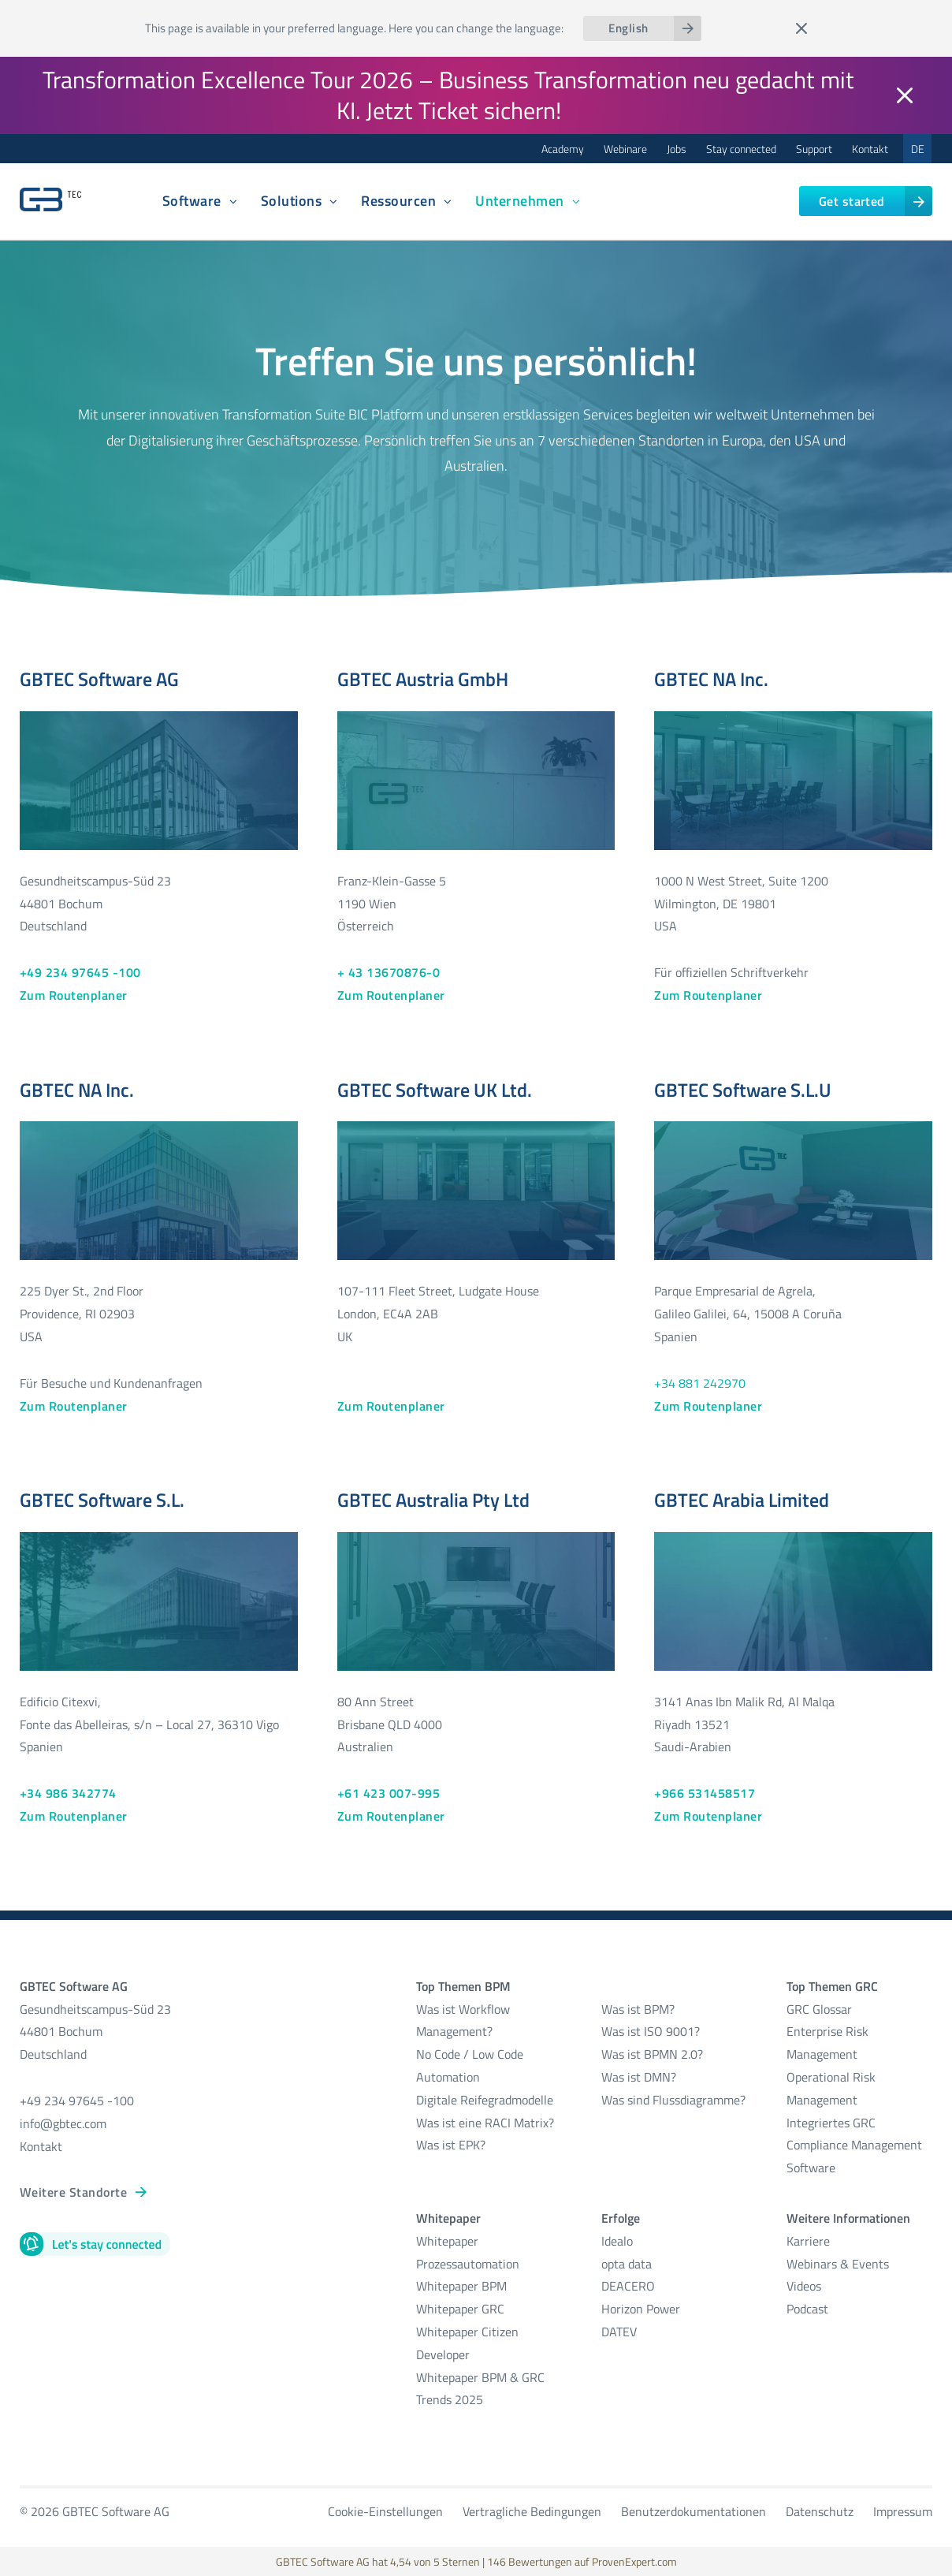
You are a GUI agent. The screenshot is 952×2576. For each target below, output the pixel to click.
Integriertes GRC (831, 2122)
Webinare (625, 148)
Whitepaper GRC (460, 2308)
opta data (628, 2263)
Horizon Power (640, 2308)
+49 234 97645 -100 (80, 972)
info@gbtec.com (63, 2123)
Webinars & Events (838, 2263)
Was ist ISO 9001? (650, 2031)
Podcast (807, 2308)
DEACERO (628, 2285)
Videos (804, 2285)
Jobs (676, 148)
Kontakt (870, 148)
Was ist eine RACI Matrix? (485, 2122)
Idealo (617, 2240)
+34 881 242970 (700, 1383)
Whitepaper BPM (461, 2285)
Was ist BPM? (638, 2009)
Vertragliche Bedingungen (532, 2511)
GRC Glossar (819, 2009)
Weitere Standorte (73, 2192)
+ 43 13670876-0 (388, 972)
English (628, 28)
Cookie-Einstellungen (385, 2511)
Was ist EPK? (450, 2144)
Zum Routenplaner (74, 995)
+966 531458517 (704, 1793)
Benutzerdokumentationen (693, 2511)
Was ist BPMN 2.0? (652, 2054)
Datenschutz (819, 2511)
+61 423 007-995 (388, 1793)
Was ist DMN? (638, 2076)
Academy (562, 148)
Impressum (902, 2511)
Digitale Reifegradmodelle (484, 2099)
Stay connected (741, 148)
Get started (852, 201)
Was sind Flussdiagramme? (673, 2099)
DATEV (619, 2331)
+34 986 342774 (68, 1793)
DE (917, 148)
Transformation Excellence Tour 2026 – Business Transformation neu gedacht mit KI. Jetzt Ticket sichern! (448, 95)
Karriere (808, 2240)
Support (814, 148)
